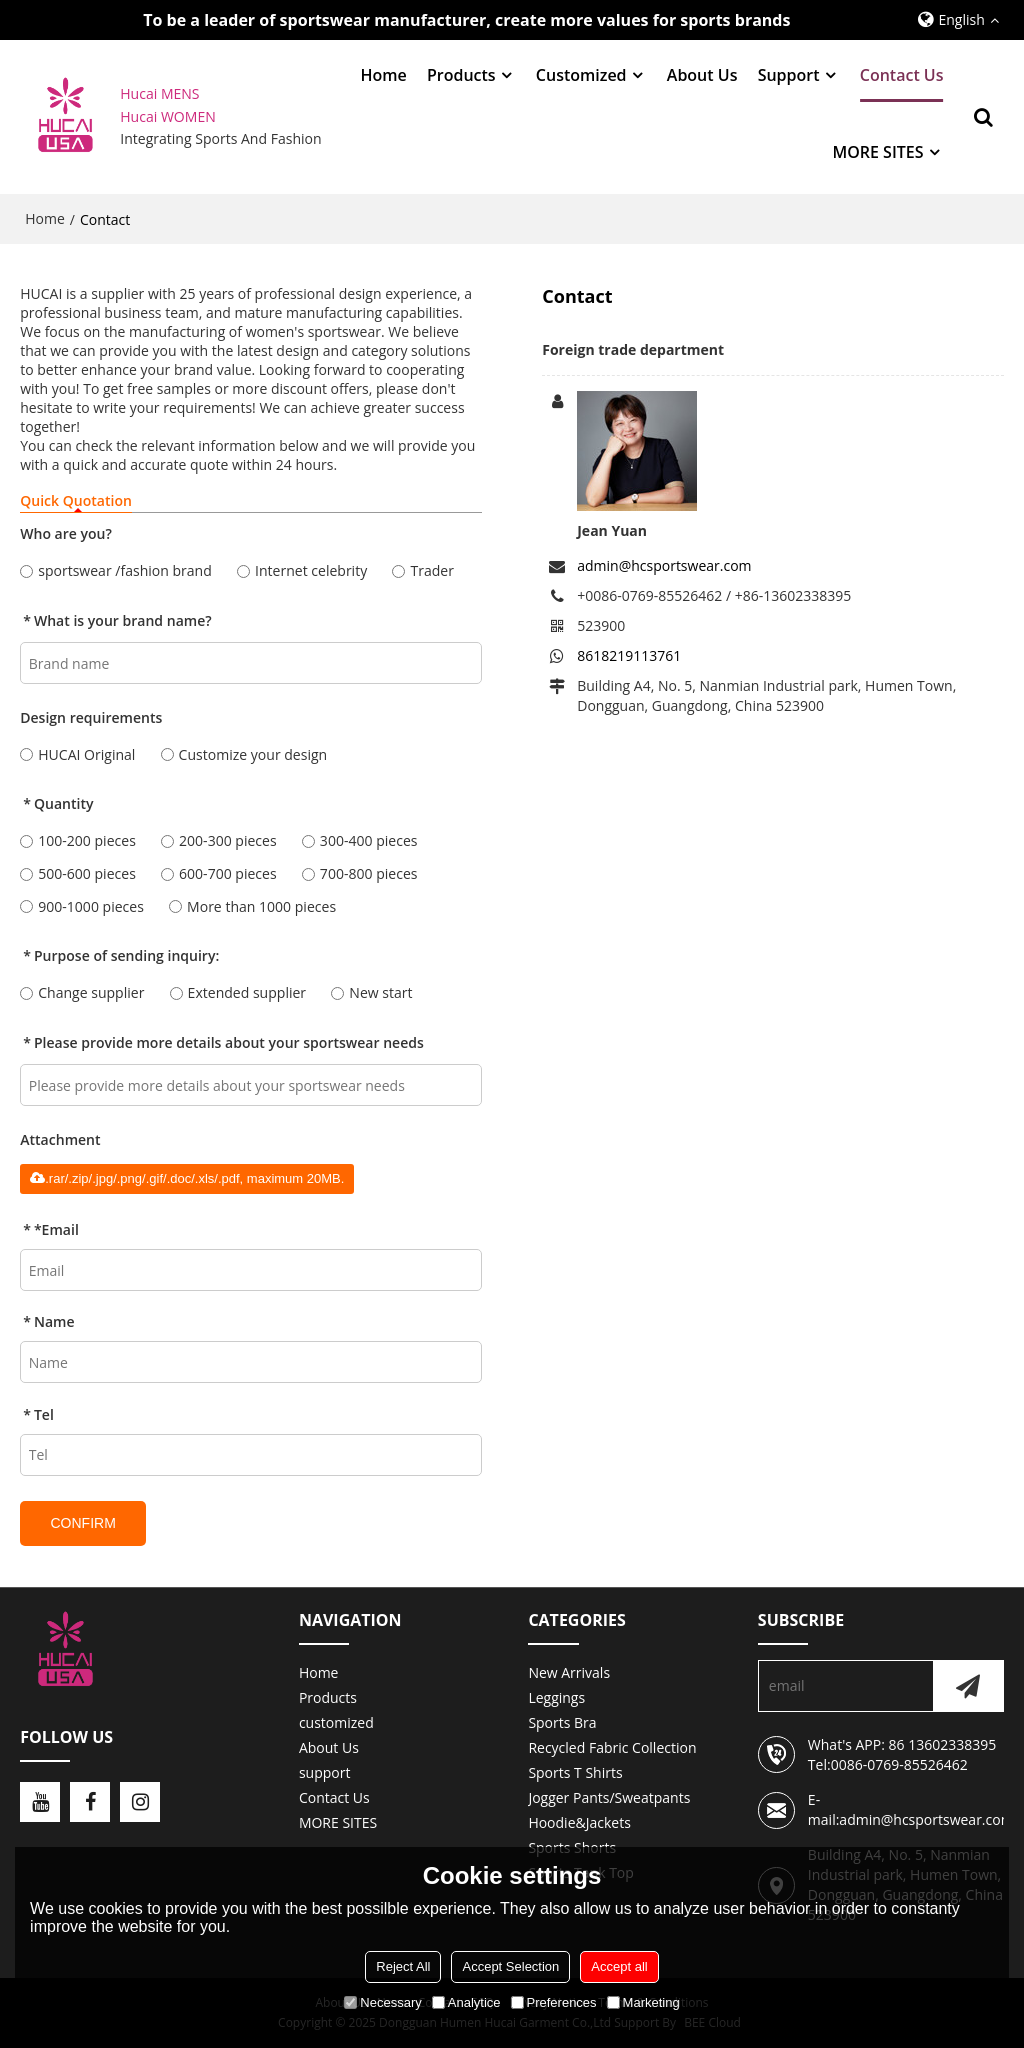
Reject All (403, 1966)
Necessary (382, 2002)
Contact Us (902, 75)
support (789, 75)
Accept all (619, 1966)
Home (383, 75)
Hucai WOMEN (169, 116)
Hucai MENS (159, 93)
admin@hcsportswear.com (664, 565)
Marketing (643, 2002)
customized (581, 75)
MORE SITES (877, 152)
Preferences (554, 2002)
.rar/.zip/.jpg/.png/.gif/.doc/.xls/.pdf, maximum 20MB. (187, 1178)
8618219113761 (629, 655)
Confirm (82, 1523)
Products (461, 75)
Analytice (466, 2002)
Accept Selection (510, 1966)
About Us (702, 75)
